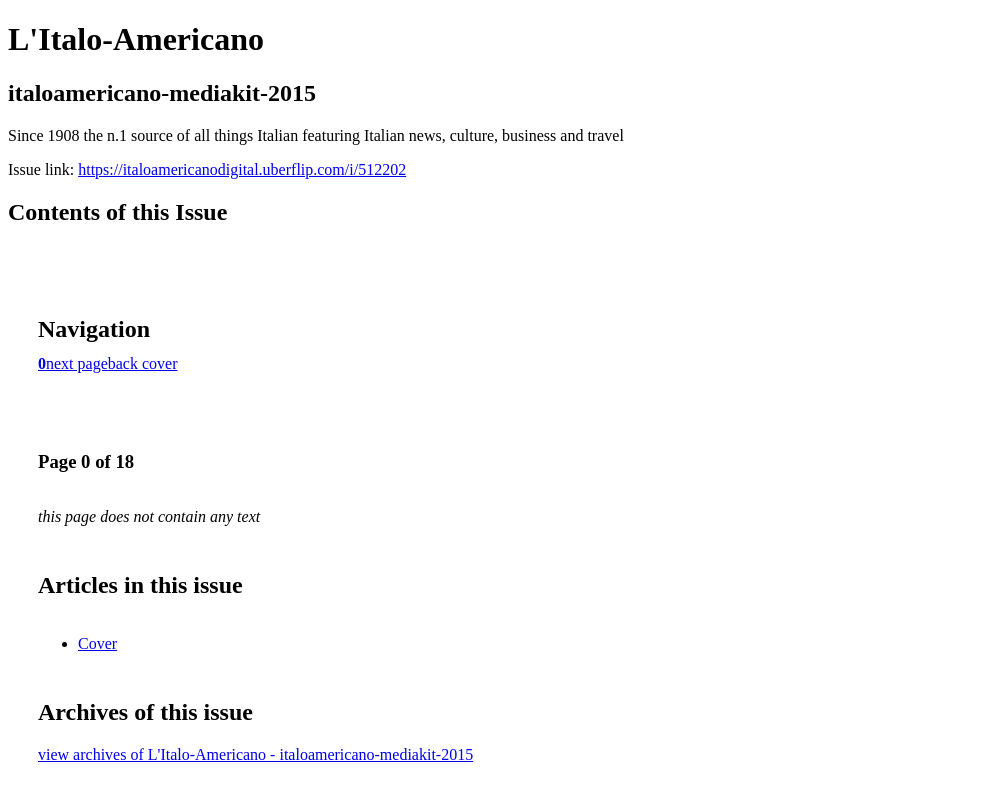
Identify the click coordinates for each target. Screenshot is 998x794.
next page (77, 363)
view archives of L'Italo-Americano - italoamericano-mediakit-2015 (255, 754)
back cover (143, 363)
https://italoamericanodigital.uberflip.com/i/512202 (242, 169)
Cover (97, 643)
